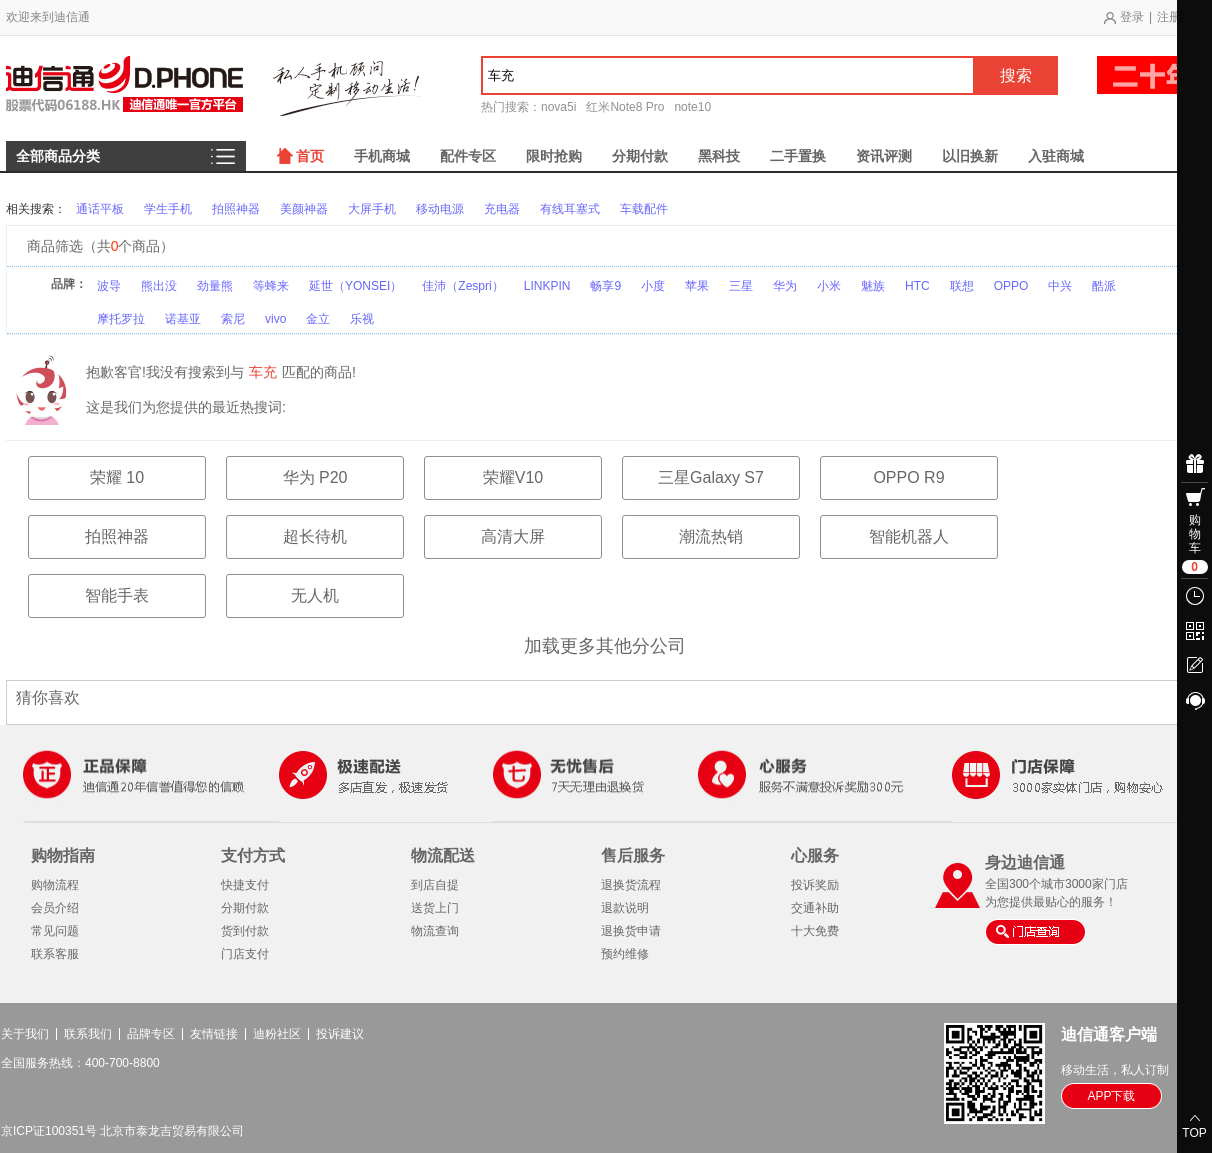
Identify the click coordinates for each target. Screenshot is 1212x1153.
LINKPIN (547, 286)
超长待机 (315, 536)
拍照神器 (236, 209)
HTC (917, 286)
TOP (1194, 1133)
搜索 (1016, 75)
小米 (829, 286)
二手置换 (798, 156)
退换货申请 (631, 931)
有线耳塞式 (570, 209)
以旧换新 (970, 156)
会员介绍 (55, 908)
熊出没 (159, 286)
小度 (653, 286)
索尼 (233, 319)
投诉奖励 (815, 885)
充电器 (502, 209)
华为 (785, 286)
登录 (1132, 17)
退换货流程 (631, 885)
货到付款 (245, 931)
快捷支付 (245, 885)
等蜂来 (271, 286)
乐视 (362, 319)
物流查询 (435, 931)
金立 (318, 319)
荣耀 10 (117, 477)
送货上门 (435, 908)
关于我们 (25, 1034)
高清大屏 (513, 536)
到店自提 (435, 885)
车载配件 (644, 209)
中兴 (1060, 286)
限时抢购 (554, 156)
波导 (109, 286)
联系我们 (88, 1034)
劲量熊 (215, 286)
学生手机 (168, 209)
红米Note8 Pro (625, 107)
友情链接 (214, 1034)
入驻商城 (1056, 156)
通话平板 (100, 209)
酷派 (1104, 286)
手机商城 (382, 156)
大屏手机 (372, 209)
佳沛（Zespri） (462, 286)
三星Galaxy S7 (711, 477)
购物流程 (55, 885)
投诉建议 (340, 1034)
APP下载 (1111, 1096)
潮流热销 (711, 536)
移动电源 (440, 209)
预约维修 (625, 954)
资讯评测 (884, 156)
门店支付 (245, 954)
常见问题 (55, 931)
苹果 (697, 286)
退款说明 (625, 908)
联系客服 (55, 954)
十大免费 (815, 931)
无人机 (315, 595)
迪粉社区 (277, 1034)
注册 (1169, 17)
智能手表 (117, 595)
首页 (310, 156)
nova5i (558, 107)
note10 (692, 107)
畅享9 (605, 286)
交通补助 (815, 908)
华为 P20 (315, 477)
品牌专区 (151, 1034)
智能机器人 (909, 536)
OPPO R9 (908, 477)
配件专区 (468, 156)
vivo (275, 319)
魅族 (873, 286)
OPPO (1011, 286)
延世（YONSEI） (355, 286)
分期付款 (640, 156)
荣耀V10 (513, 477)
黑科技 (719, 156)
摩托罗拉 (121, 319)
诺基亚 (183, 319)
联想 (962, 286)
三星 (741, 286)
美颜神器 (304, 209)
